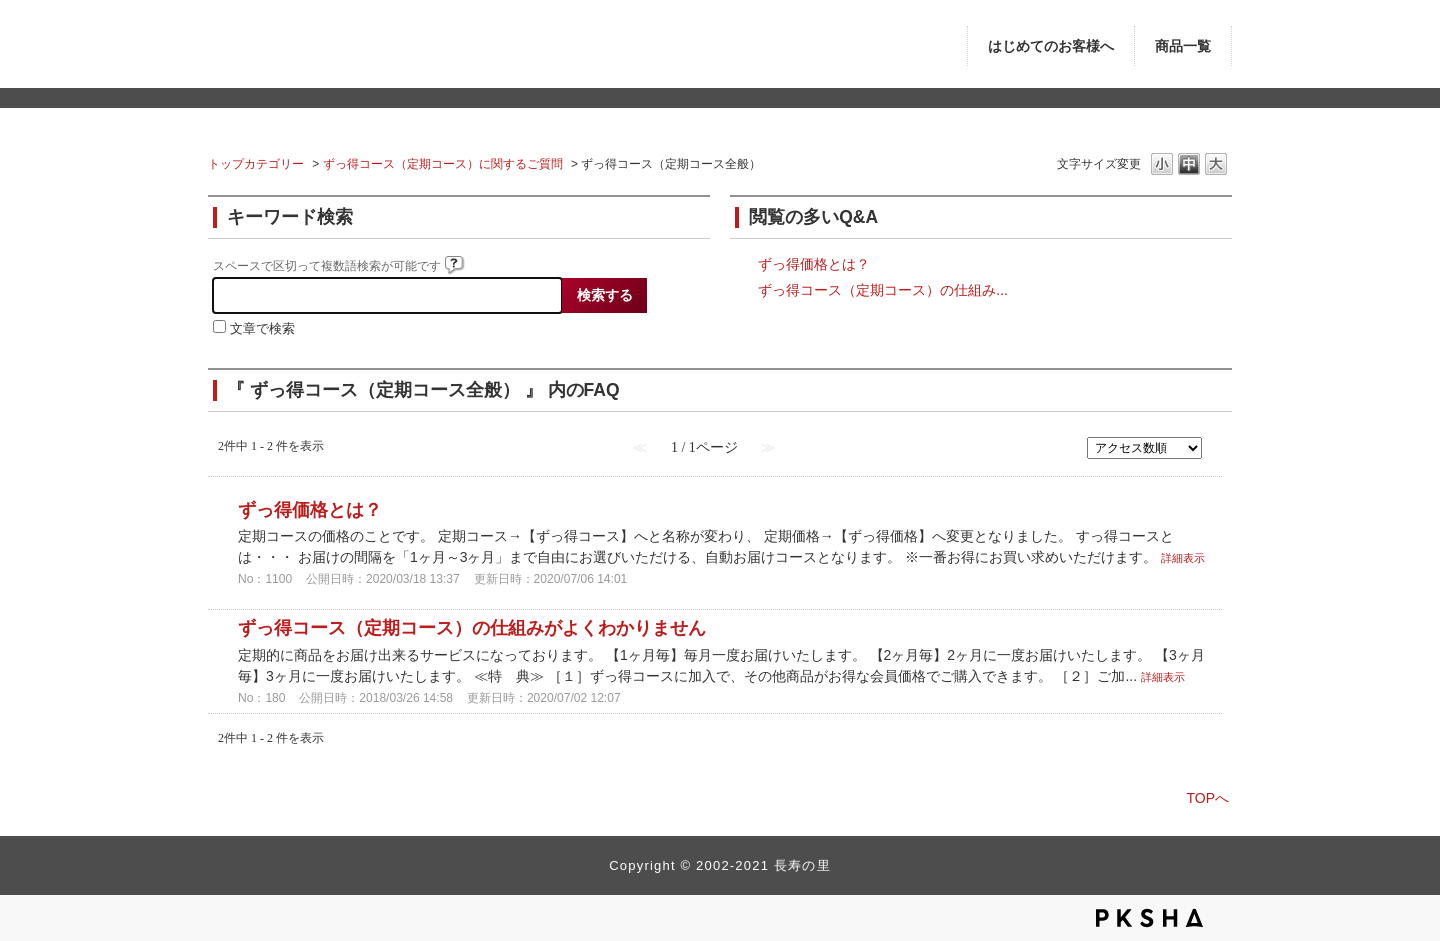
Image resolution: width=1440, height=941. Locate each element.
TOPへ (1207, 798)
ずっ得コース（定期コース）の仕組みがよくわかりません (472, 628)
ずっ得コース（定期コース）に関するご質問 (443, 164)
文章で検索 (262, 329)
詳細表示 (1183, 558)
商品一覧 (1183, 46)
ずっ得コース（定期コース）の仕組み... (883, 290)
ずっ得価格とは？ (814, 264)
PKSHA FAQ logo (1149, 918)
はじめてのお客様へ (1051, 46)
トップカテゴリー (256, 164)
